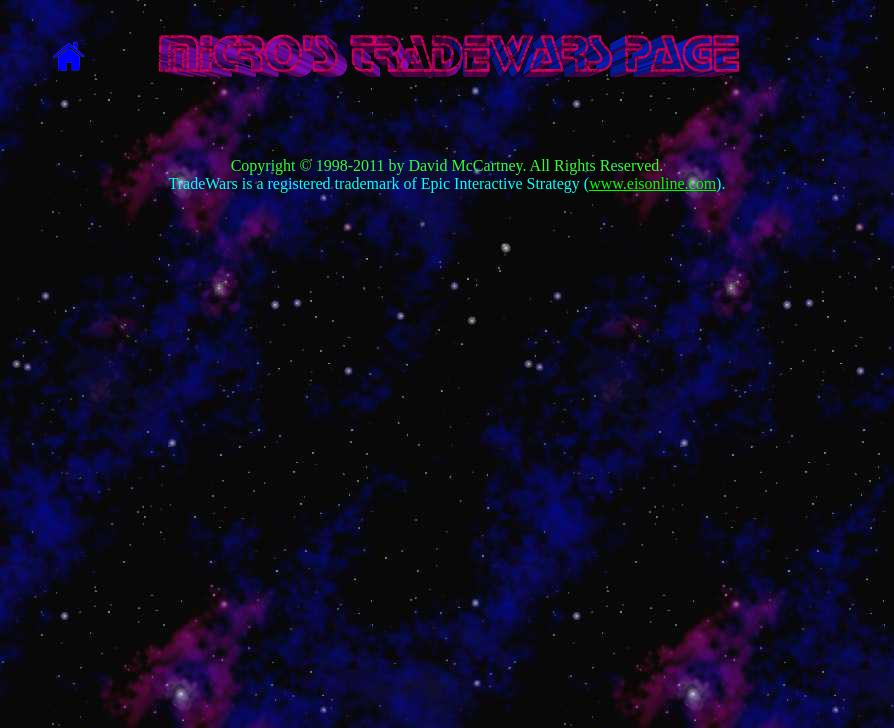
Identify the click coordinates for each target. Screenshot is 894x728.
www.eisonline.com (652, 183)
